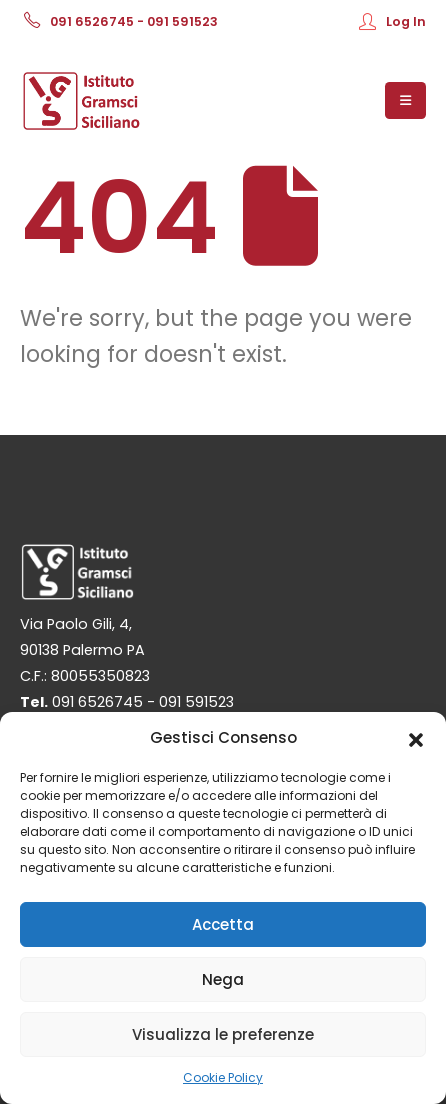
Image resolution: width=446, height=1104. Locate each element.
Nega (223, 979)
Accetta (223, 924)
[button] (416, 738)
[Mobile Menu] (405, 100)
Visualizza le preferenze (223, 1034)
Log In (392, 22)
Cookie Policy (223, 1077)
